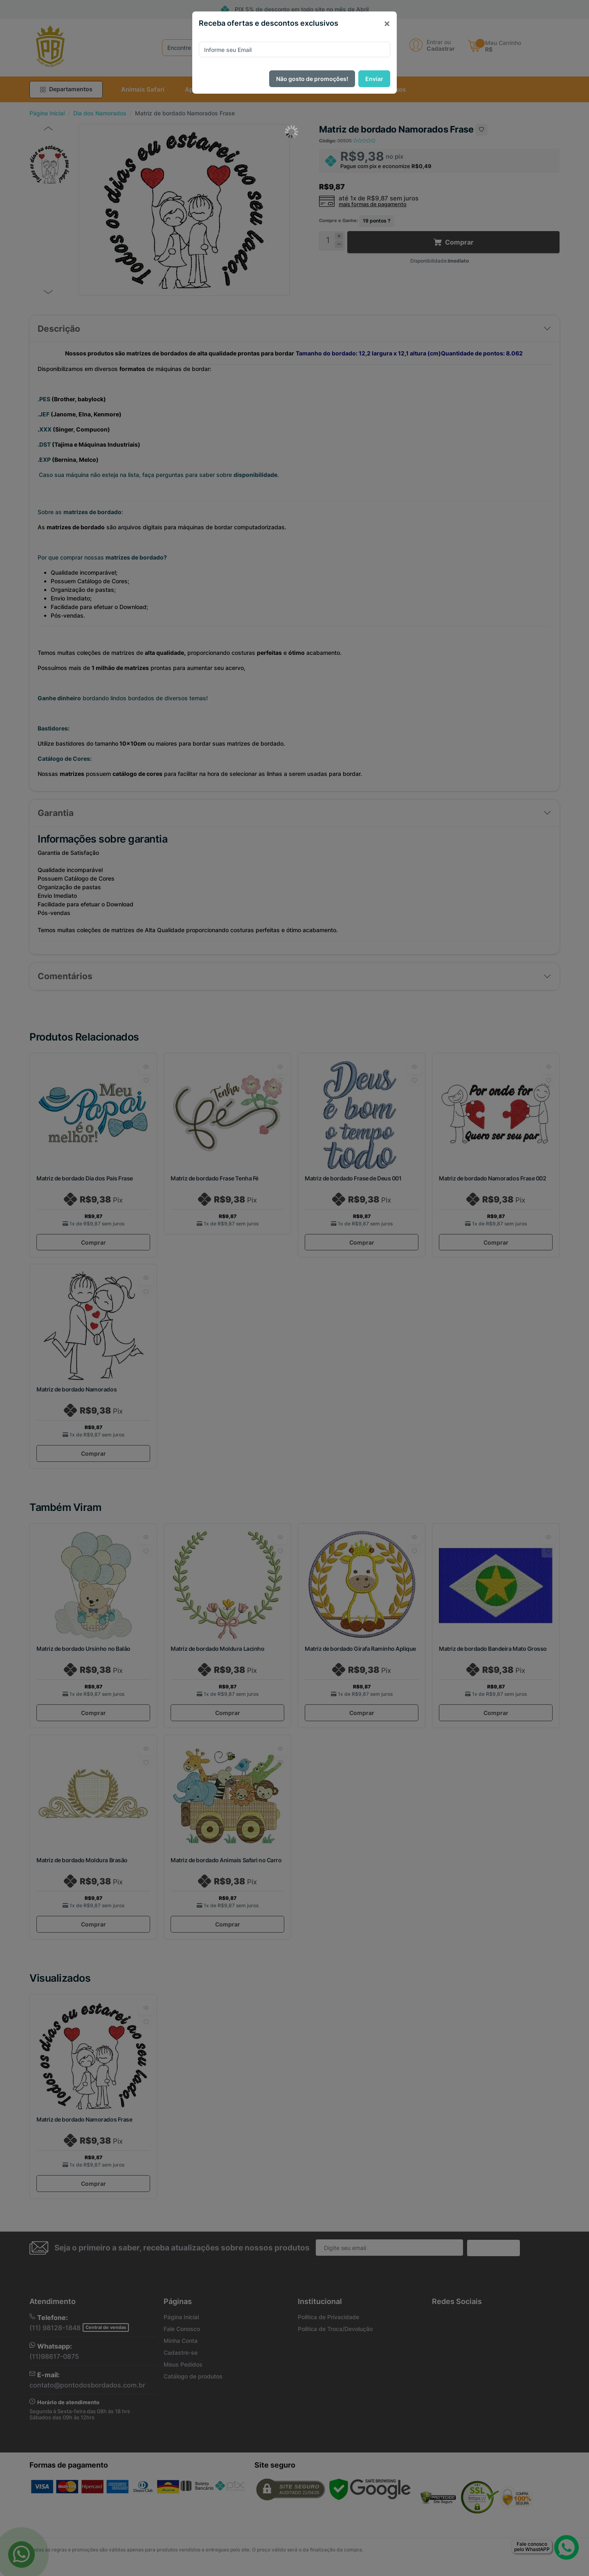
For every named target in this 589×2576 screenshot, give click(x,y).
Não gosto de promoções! (312, 78)
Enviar (374, 78)
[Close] (387, 23)
